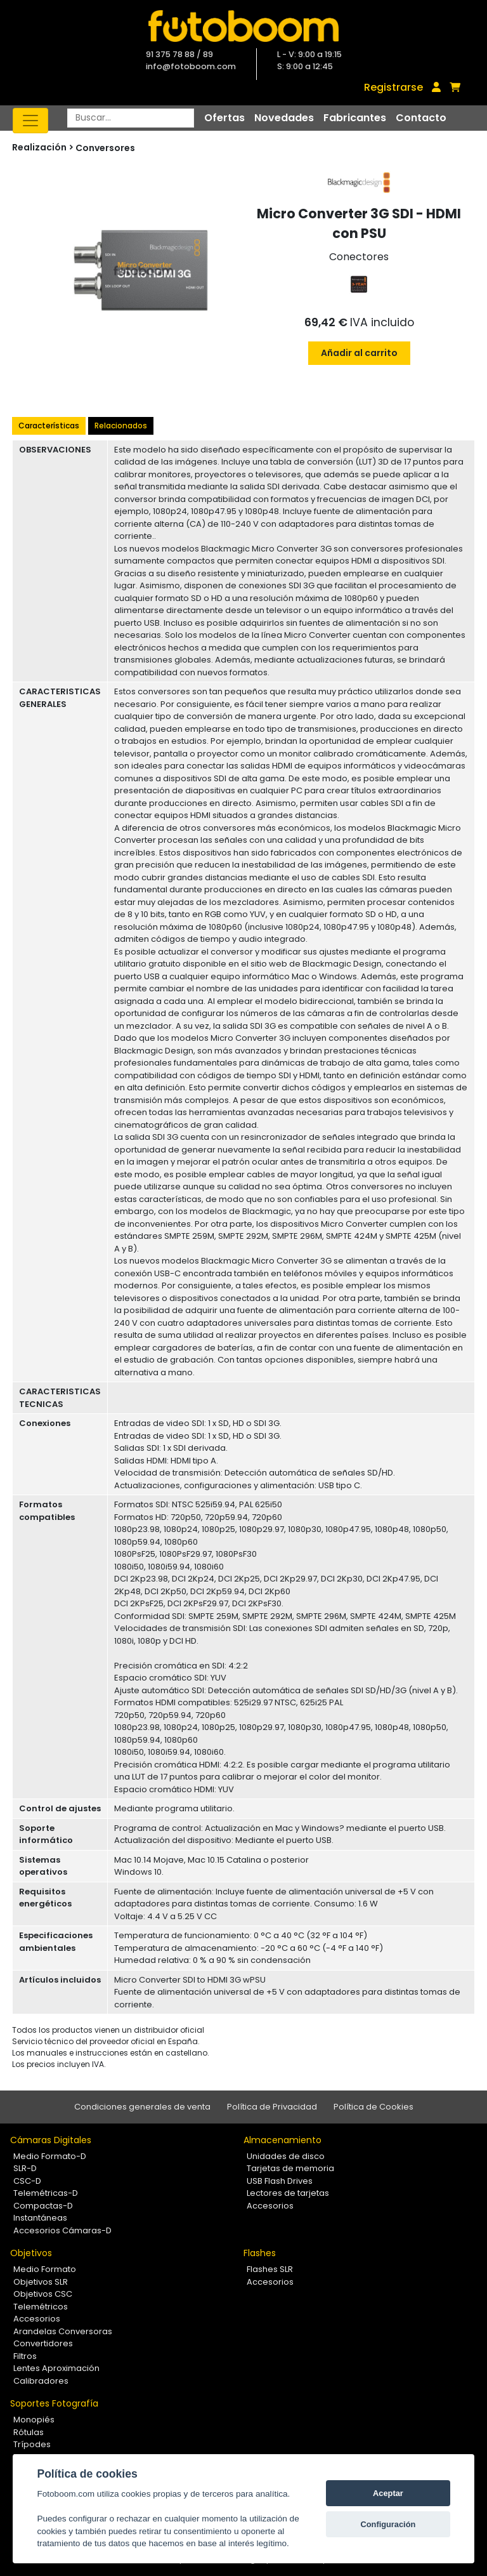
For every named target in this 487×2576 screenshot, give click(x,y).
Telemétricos (40, 2307)
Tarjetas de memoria (290, 2168)
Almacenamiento (282, 2140)
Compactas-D (43, 2206)
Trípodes (32, 2444)
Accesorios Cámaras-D (62, 2230)
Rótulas (28, 2432)
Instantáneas (40, 2218)
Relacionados (120, 425)
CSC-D (27, 2181)
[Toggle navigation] (30, 120)
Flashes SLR (270, 2269)
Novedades (284, 117)
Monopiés (34, 2420)
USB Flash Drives (280, 2181)
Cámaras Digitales (50, 2140)
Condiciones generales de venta (142, 2107)
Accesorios (270, 2206)
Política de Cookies (373, 2107)
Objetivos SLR (40, 2282)
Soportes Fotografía (54, 2403)
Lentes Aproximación (56, 2368)
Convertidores (43, 2343)
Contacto (421, 117)
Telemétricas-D (45, 2193)
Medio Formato (44, 2269)
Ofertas (224, 117)
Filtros (25, 2356)
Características (48, 425)
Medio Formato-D (49, 2156)
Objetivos (31, 2253)
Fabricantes (354, 117)
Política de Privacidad (272, 2107)
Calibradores (40, 2381)
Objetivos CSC (42, 2294)
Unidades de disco (286, 2156)
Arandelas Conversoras (62, 2331)
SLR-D (25, 2168)
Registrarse (393, 87)
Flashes (260, 2253)
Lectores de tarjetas (288, 2193)
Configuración (388, 2524)
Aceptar (388, 2493)
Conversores (105, 148)
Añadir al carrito (359, 353)
